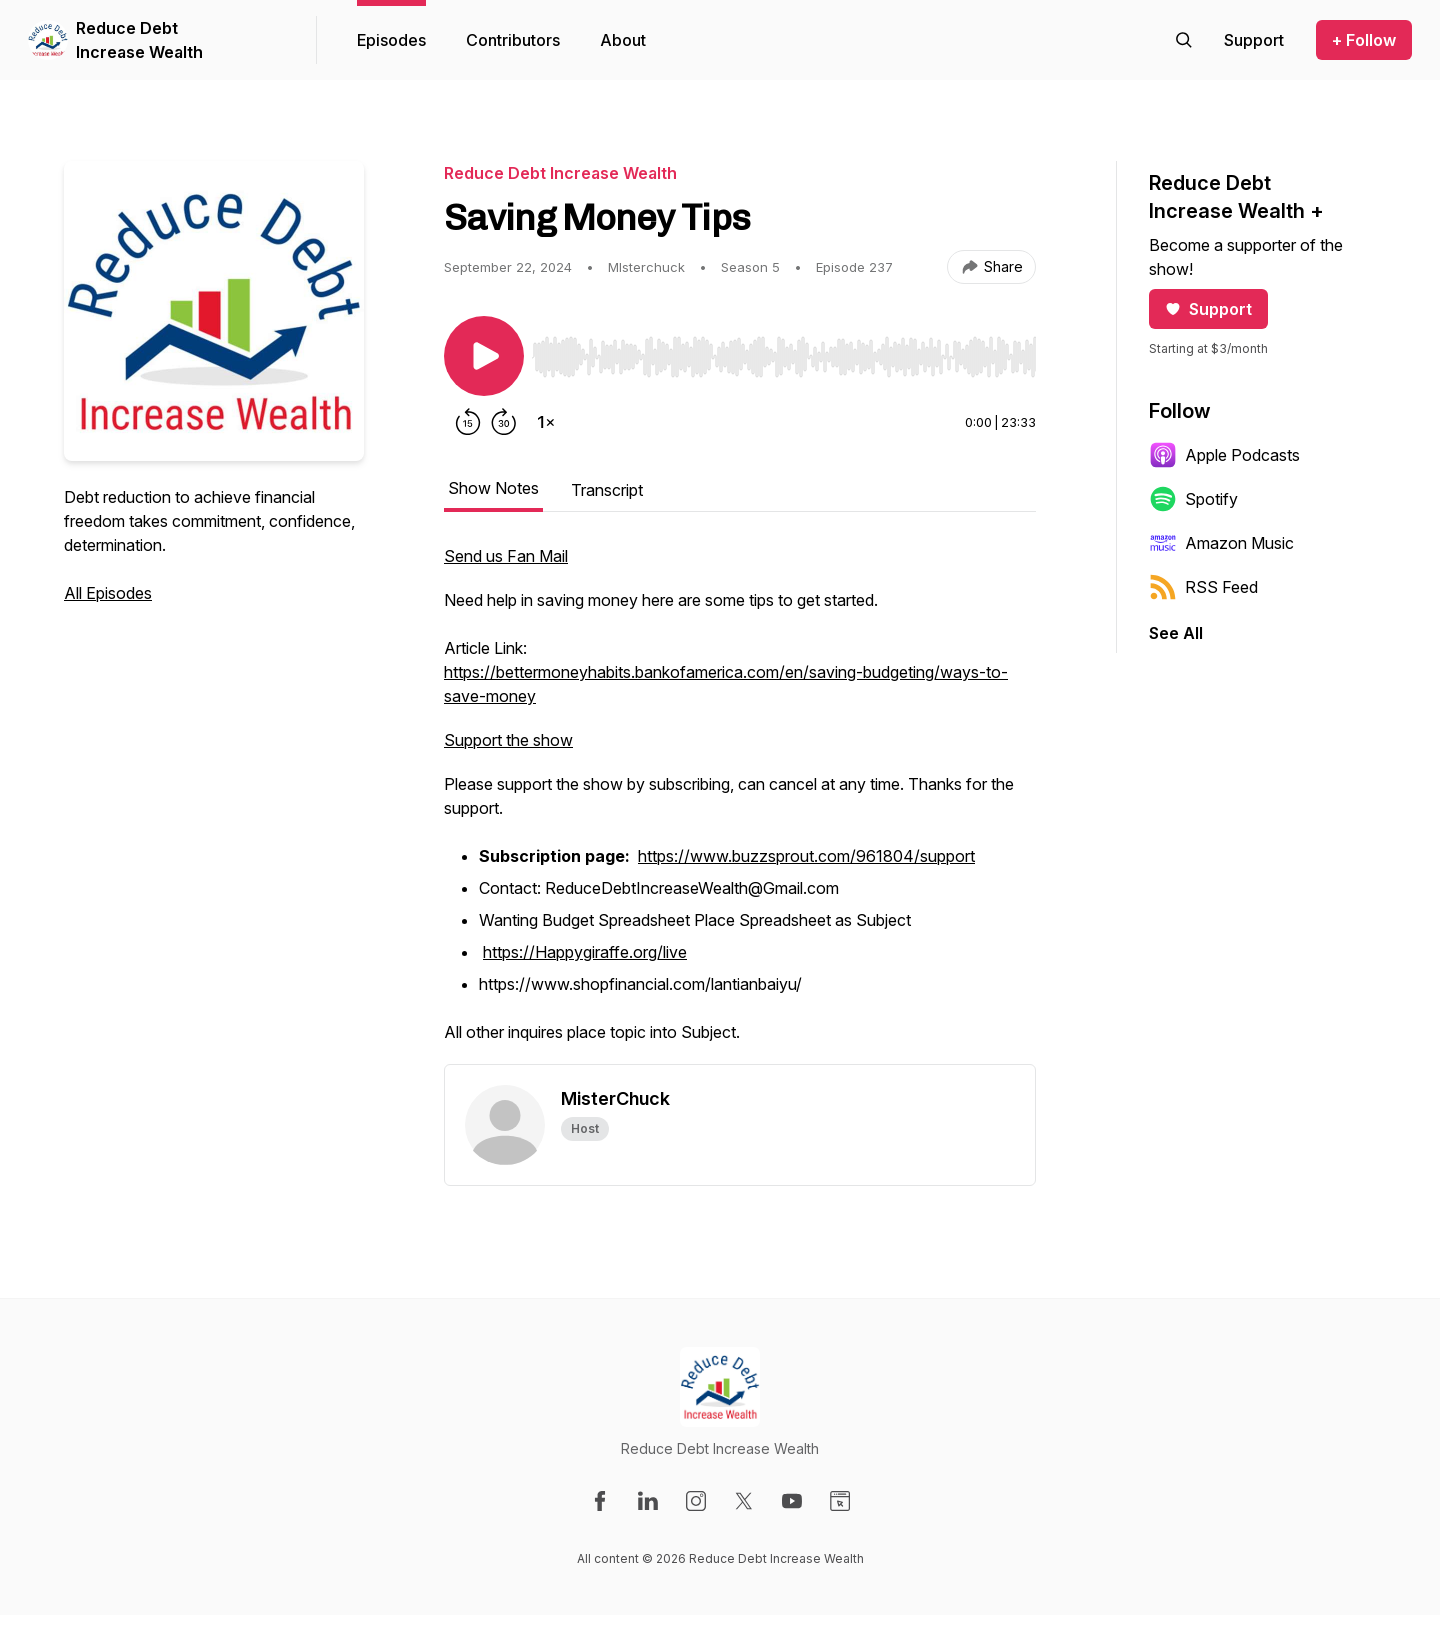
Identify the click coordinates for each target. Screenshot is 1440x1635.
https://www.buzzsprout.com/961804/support (806, 856)
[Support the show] (1254, 40)
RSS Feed (1203, 587)
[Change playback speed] (546, 422)
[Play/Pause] (484, 356)
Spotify (1193, 499)
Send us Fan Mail (506, 556)
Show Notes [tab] (493, 488)
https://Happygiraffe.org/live (585, 952)
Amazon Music (1221, 543)
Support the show (508, 740)
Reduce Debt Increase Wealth (139, 40)
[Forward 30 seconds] (504, 422)
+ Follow (1364, 40)
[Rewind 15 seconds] (468, 422)
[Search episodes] (1184, 40)
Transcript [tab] (607, 490)
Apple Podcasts (1224, 455)
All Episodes (108, 593)
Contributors (513, 40)
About (623, 40)
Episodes (391, 40)
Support (1208, 309)
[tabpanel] (740, 804)
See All (1176, 633)
